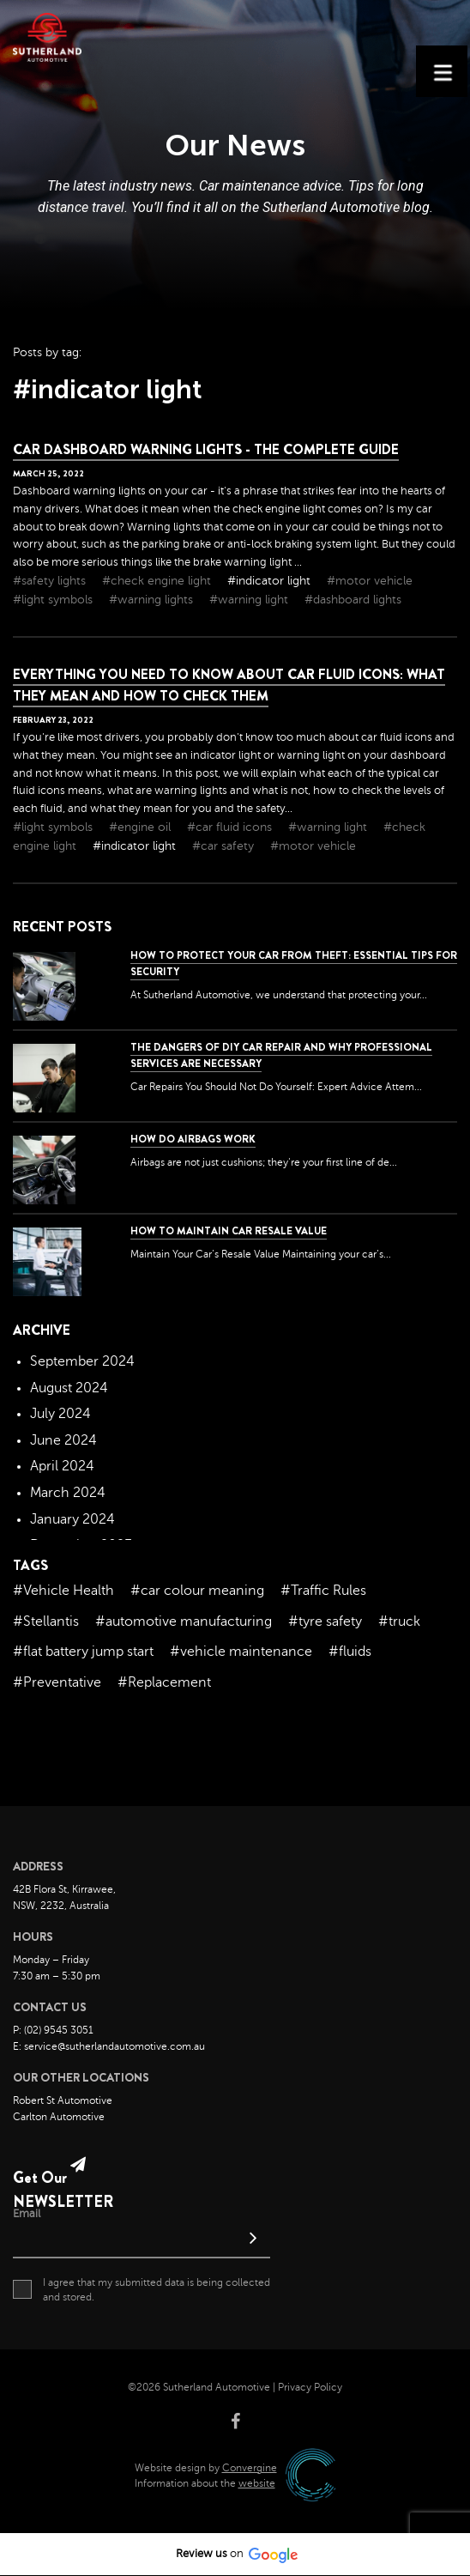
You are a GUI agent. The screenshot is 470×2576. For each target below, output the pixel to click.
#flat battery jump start (83, 1651)
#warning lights (152, 599)
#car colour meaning (197, 1590)
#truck (399, 1621)
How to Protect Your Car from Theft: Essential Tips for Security (293, 963)
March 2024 (67, 1492)
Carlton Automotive (59, 2117)
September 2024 (82, 1361)
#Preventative (57, 1682)
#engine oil (141, 827)
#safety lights (51, 580)
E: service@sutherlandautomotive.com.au (109, 2046)
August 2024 (69, 1388)
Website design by (206, 2468)
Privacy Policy (310, 2387)
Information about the (205, 2483)
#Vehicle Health (63, 1590)
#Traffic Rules (323, 1590)
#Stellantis (46, 1621)
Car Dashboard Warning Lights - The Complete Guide (206, 449)
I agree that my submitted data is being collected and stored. (141, 2289)
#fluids (349, 1651)
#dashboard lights (352, 599)
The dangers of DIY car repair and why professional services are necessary (281, 1055)
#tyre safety (325, 1621)
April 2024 (62, 1466)
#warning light (250, 599)
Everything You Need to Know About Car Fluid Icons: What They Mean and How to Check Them (229, 685)
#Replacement (164, 1682)
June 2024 (63, 1440)
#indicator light (270, 580)
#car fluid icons (231, 827)
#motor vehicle (370, 580)
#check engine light (158, 580)
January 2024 (72, 1519)
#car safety (224, 845)
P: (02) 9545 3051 (53, 2030)
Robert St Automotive (62, 2100)
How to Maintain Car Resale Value (228, 1231)
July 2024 (60, 1413)
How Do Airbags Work (193, 1139)
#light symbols (54, 599)
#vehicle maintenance (241, 1651)
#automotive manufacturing (183, 1621)
